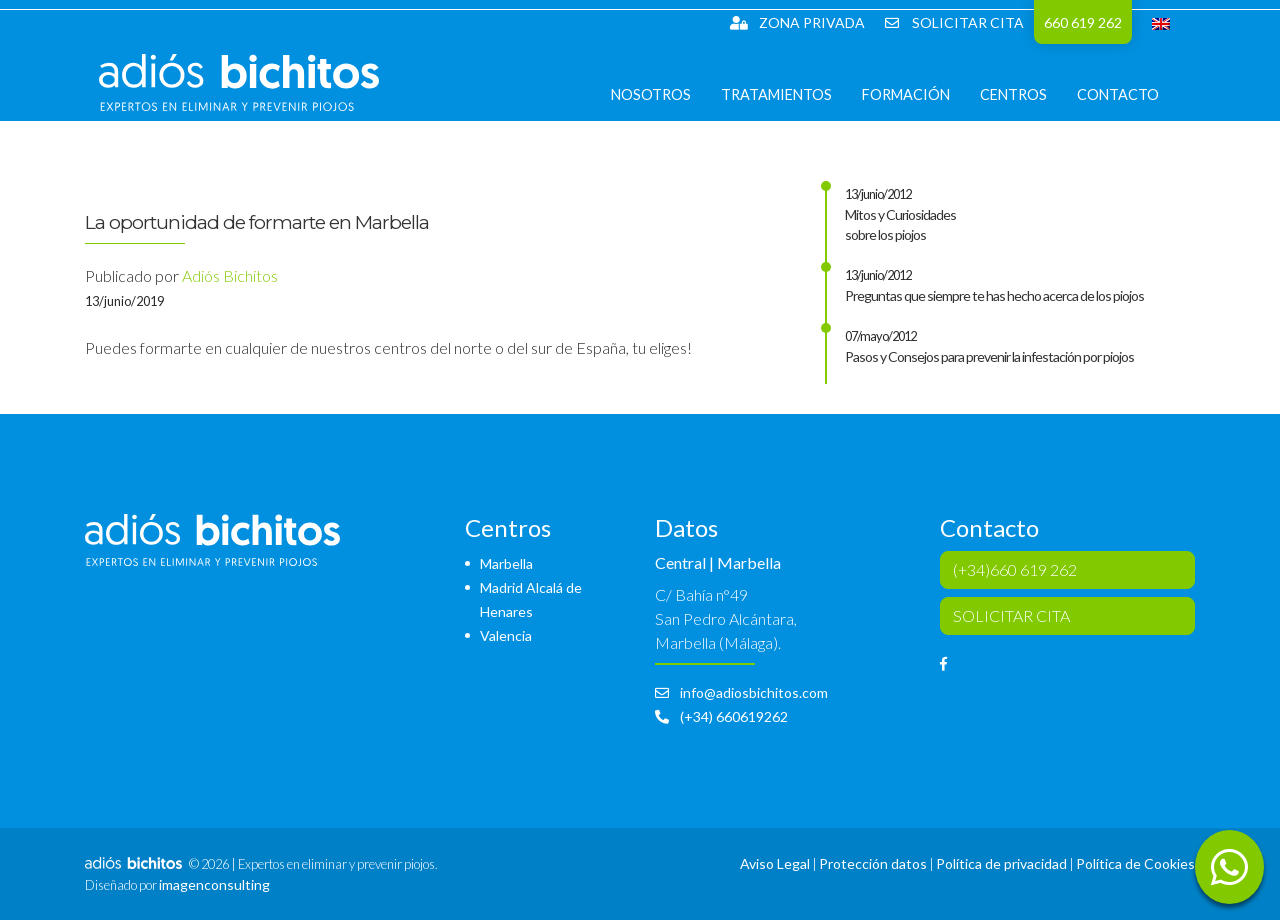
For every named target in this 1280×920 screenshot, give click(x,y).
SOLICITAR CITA (954, 22)
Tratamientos (790, 109)
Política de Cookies (1135, 863)
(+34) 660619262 (721, 716)
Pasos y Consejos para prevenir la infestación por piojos (989, 356)
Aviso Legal (775, 863)
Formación (920, 109)
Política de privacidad (1001, 863)
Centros (1027, 109)
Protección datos (873, 863)
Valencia (506, 635)
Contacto (1132, 109)
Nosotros (665, 109)
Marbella (506, 563)
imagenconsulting (214, 884)
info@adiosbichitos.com (741, 692)
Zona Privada (797, 22)
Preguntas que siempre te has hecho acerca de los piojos (994, 295)
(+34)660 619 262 (1015, 569)
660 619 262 (1083, 22)
